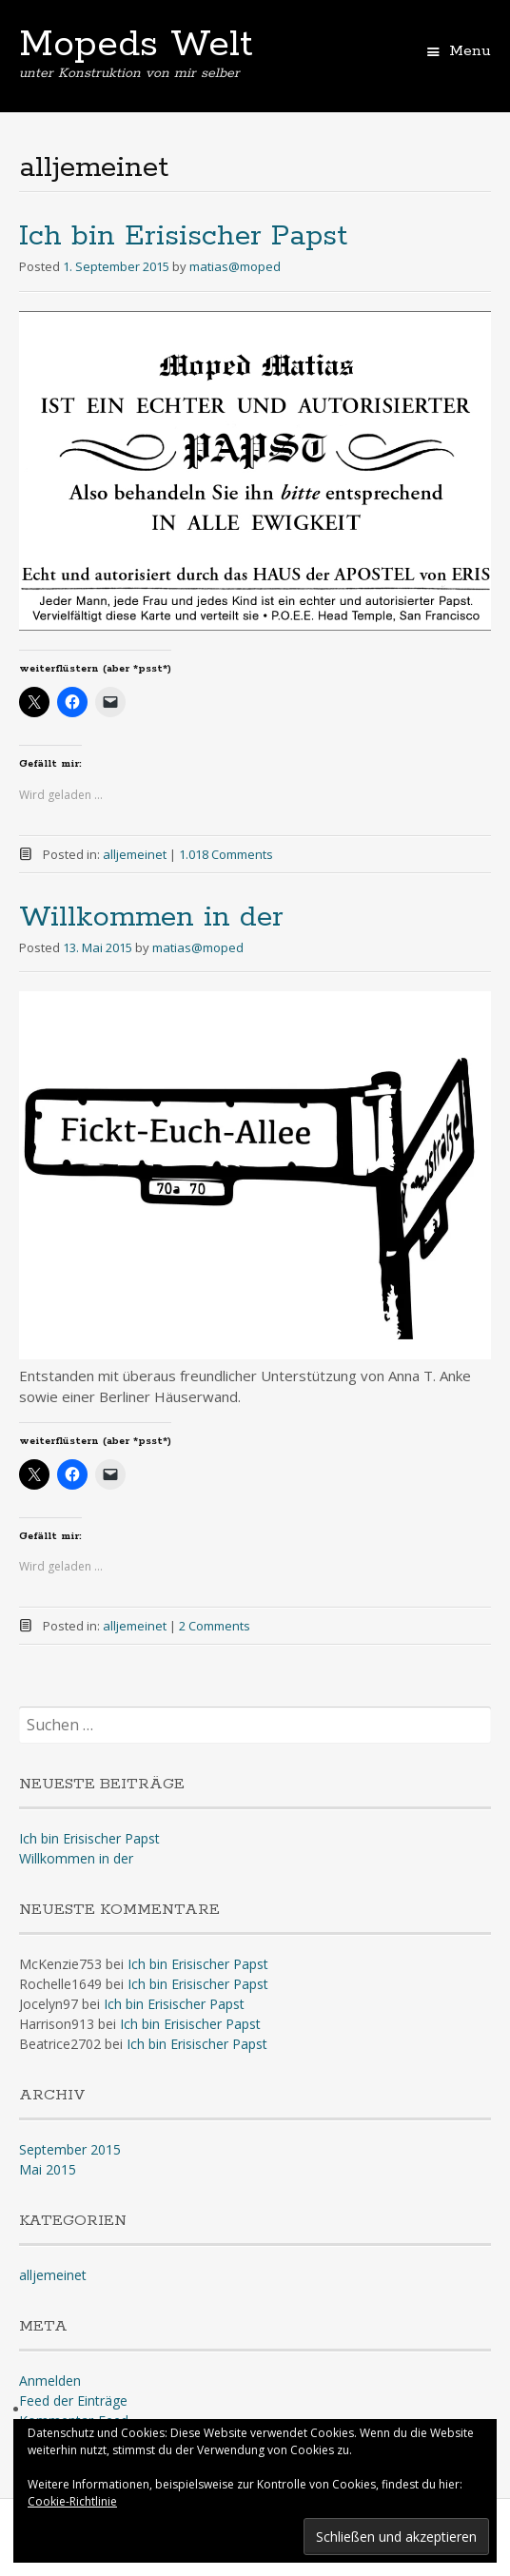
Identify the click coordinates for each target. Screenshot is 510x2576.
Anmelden (50, 2380)
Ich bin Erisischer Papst (183, 236)
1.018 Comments (226, 854)
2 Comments (214, 1625)
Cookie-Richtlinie (72, 2501)
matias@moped (235, 266)
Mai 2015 (47, 2169)
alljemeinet (135, 854)
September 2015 (70, 2149)
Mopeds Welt (136, 44)
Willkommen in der (151, 917)
